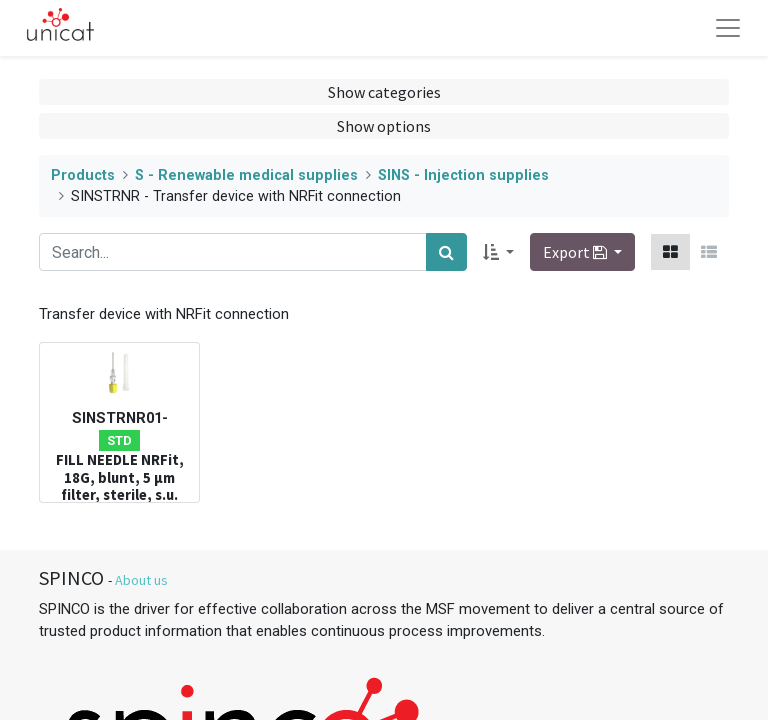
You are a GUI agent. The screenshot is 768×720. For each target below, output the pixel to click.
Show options (384, 126)
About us (141, 580)
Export (576, 252)
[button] (498, 252)
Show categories (384, 92)
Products (83, 175)
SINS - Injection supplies (463, 175)
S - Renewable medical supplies (246, 175)
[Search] (446, 252)
